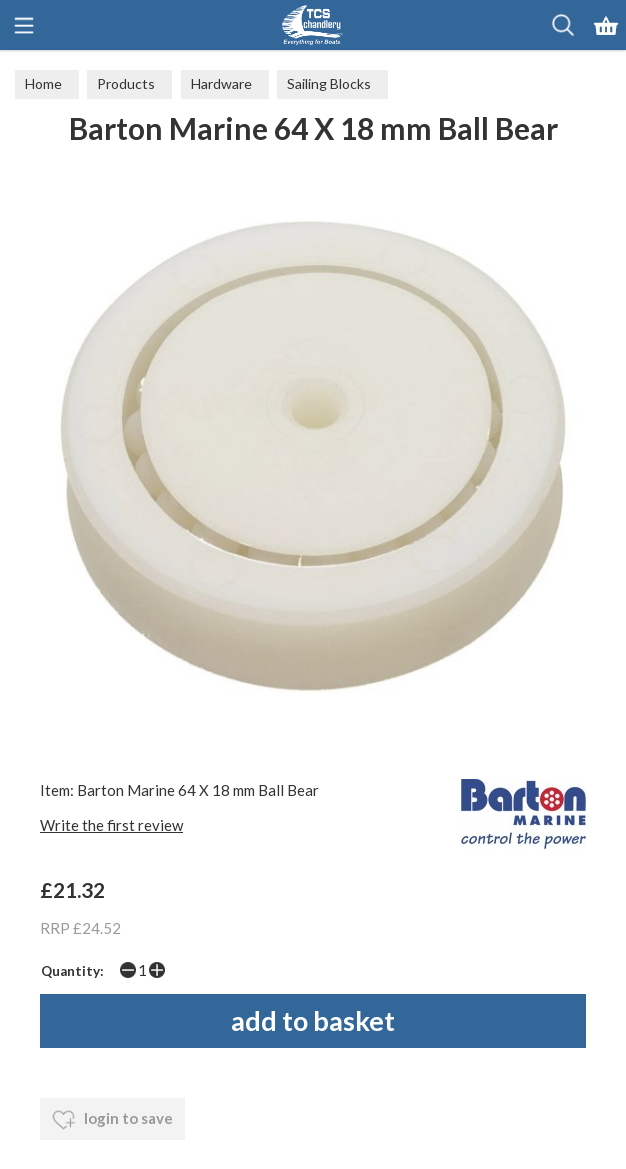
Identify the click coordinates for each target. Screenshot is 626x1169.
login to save (112, 1120)
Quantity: (72, 971)
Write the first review (111, 825)
